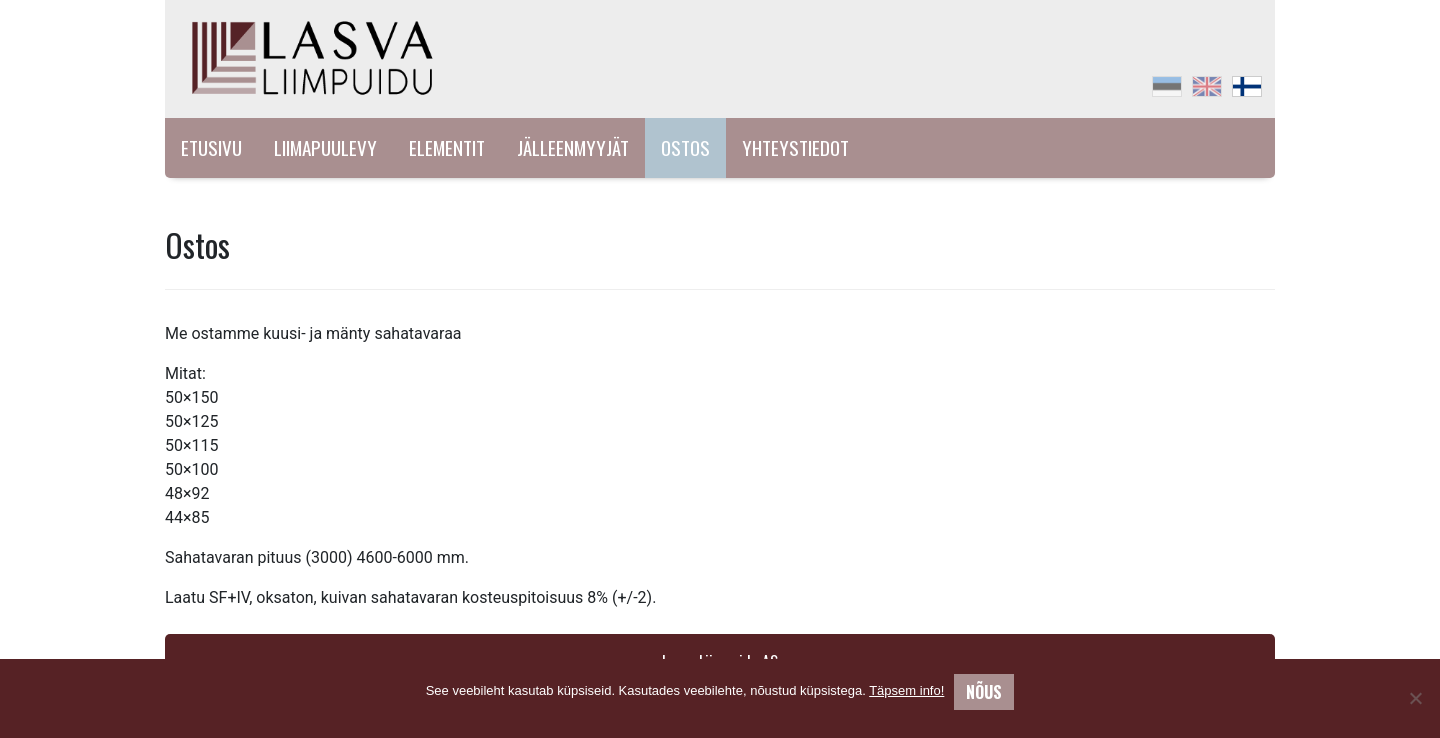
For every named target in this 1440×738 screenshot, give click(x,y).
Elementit (447, 147)
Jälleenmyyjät (573, 147)
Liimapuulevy (325, 147)
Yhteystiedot (795, 147)
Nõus (984, 692)
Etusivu (211, 147)
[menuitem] (1167, 86)
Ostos (685, 147)
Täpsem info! (906, 690)
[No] (1415, 698)
